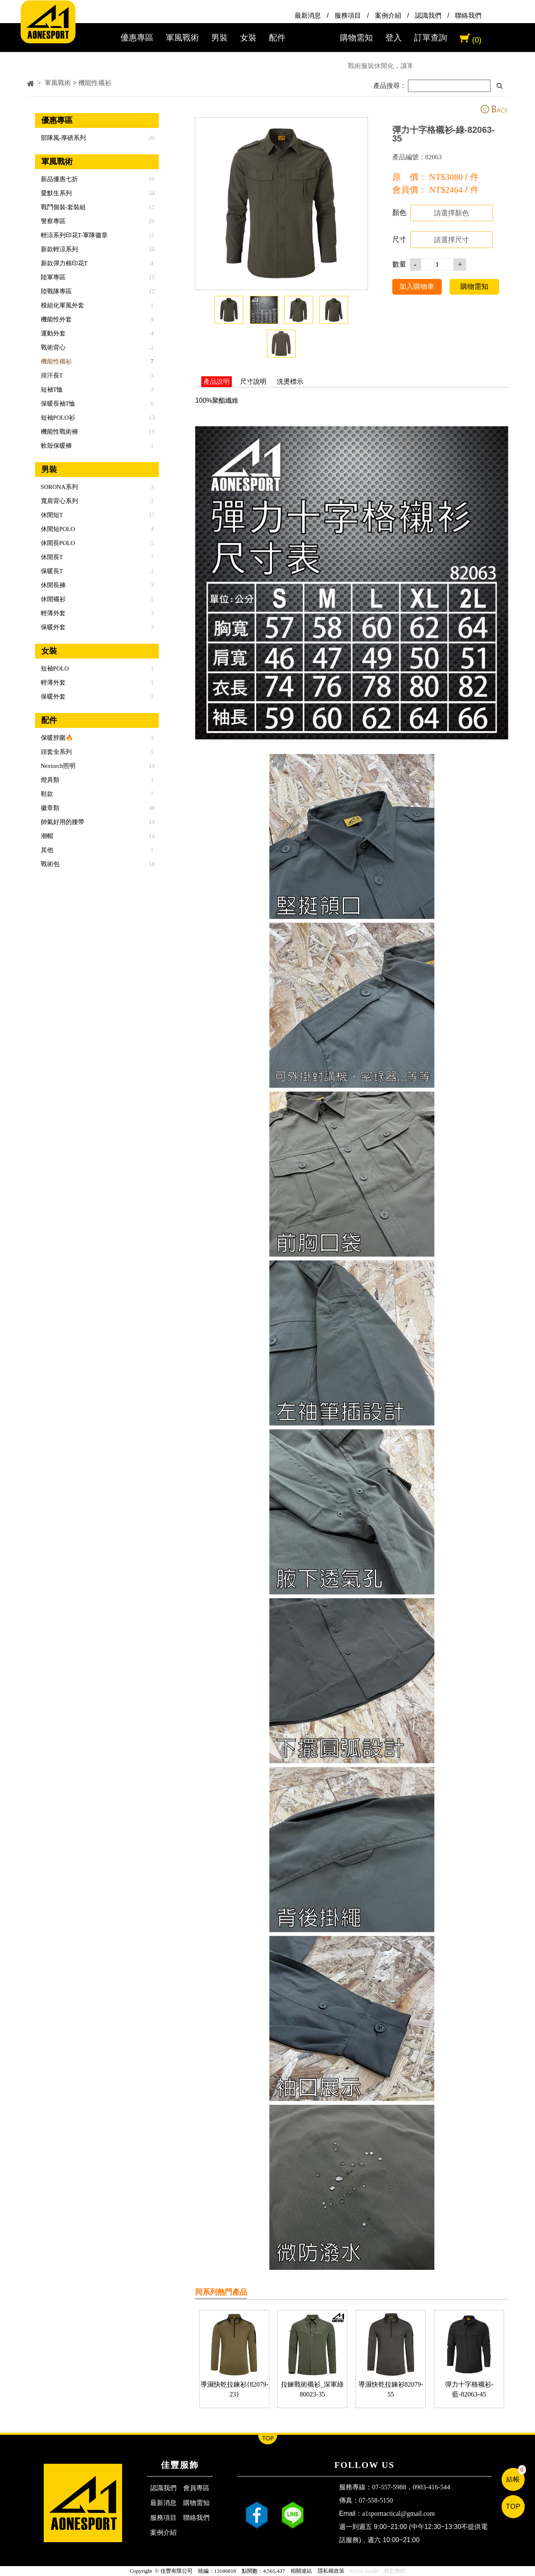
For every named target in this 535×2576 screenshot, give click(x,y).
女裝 (248, 37)
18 (151, 864)
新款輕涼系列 (58, 249)
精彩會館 (394, 2571)
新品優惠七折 (58, 179)
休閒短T (51, 515)
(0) (476, 39)
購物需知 (356, 37)
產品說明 (216, 381)
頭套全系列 (55, 751)
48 (151, 808)
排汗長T (51, 375)
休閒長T (51, 557)
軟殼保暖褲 (55, 445)
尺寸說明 (253, 381)
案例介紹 (388, 15)
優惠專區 (136, 37)
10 (151, 179)
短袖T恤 (51, 389)
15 (151, 277)
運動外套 (52, 333)
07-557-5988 (389, 2487)
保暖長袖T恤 (57, 403)
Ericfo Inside (364, 2571)
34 (151, 193)
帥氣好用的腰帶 (61, 822)
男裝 (219, 37)
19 (151, 431)
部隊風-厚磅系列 (62, 138)
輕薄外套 (52, 613)
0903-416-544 (431, 2487)
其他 (46, 850)
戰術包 (49, 864)
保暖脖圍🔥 (56, 737)
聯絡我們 (468, 15)
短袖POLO (54, 668)
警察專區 (52, 221)
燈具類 (49, 780)
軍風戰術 (182, 37)
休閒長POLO (57, 543)
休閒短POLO (57, 529)
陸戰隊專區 (55, 291)
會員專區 (196, 2487)
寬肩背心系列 (58, 501)
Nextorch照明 (57, 766)
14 (151, 766)
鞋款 (46, 794)
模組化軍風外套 (61, 305)
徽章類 (49, 808)
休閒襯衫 (52, 599)
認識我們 (428, 15)
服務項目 (348, 15)
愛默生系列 (55, 193)
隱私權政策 (331, 2571)
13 (151, 417)
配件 (277, 37)
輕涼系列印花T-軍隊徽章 (73, 235)
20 (151, 138)
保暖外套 (52, 627)
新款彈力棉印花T (63, 263)
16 (151, 249)
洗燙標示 (290, 381)
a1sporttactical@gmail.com (398, 2513)
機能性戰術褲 (58, 431)
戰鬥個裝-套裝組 (62, 207)
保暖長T (51, 571)
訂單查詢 (430, 37)
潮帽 (46, 836)
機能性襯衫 (55, 361)
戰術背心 (52, 347)
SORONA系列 (58, 487)
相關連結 (301, 2571)
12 (151, 207)
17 (151, 515)
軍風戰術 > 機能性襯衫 (78, 82)
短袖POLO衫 (57, 417)
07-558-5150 (376, 2500)
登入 (393, 37)
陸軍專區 (52, 277)
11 (152, 235)
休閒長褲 (52, 585)
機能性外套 (55, 319)
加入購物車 (416, 286)
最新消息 (308, 15)
